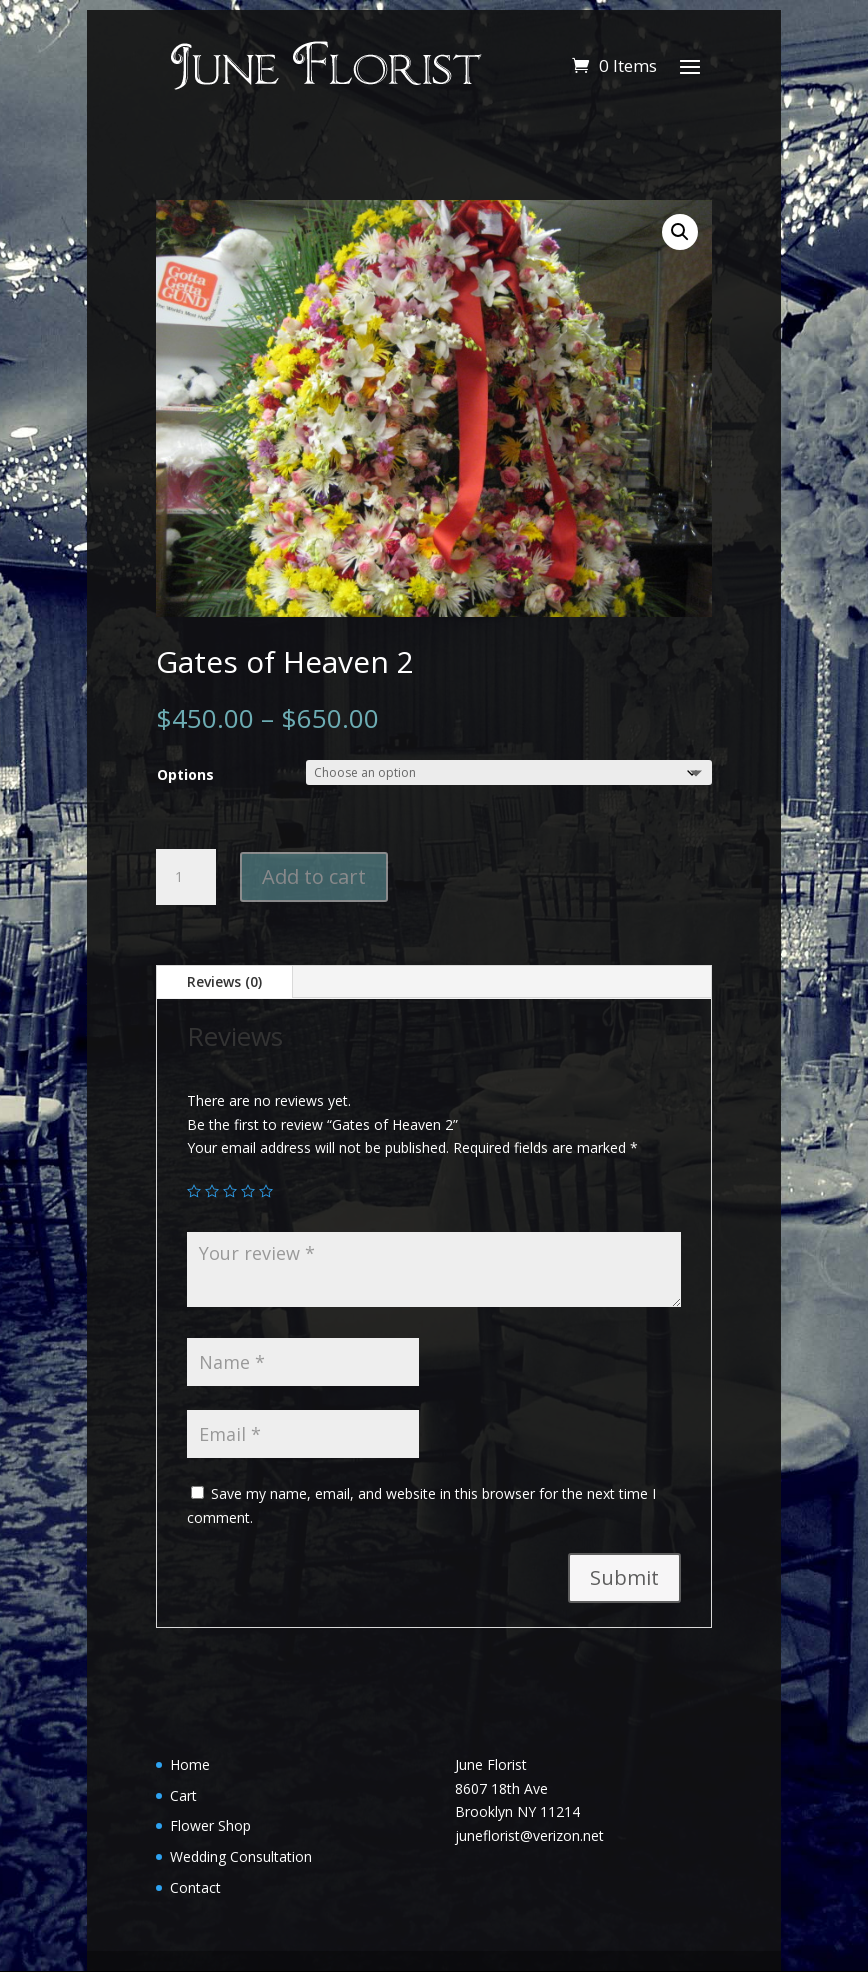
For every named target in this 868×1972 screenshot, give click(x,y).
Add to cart (314, 876)
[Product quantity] (186, 877)
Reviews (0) (224, 981)
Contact (195, 1887)
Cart (183, 1795)
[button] (680, 232)
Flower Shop (210, 1825)
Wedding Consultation (241, 1856)
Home (190, 1764)
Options (185, 774)
